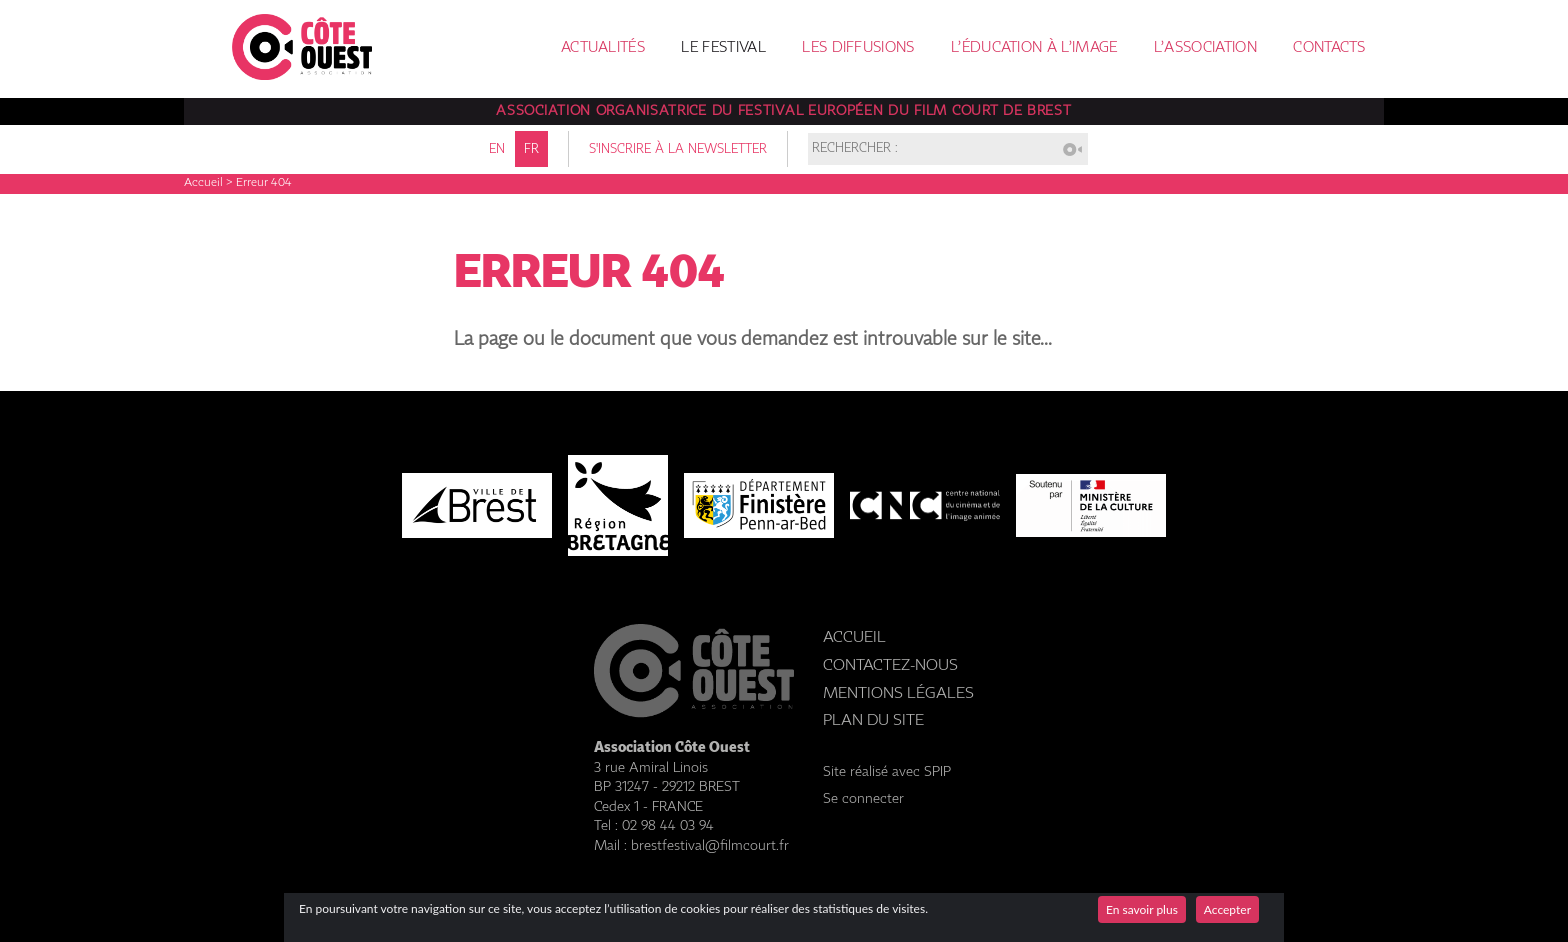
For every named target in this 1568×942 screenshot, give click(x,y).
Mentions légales (898, 693)
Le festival (723, 48)
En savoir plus (1142, 909)
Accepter (1227, 909)
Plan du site (873, 720)
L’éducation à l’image (1034, 48)
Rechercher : (855, 149)
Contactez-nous (890, 665)
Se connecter (863, 799)
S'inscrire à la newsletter (678, 149)
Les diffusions (858, 48)
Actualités (603, 48)
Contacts (1329, 48)
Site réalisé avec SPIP (887, 772)
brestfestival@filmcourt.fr (710, 846)
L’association (1205, 48)
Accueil (203, 183)
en (497, 149)
